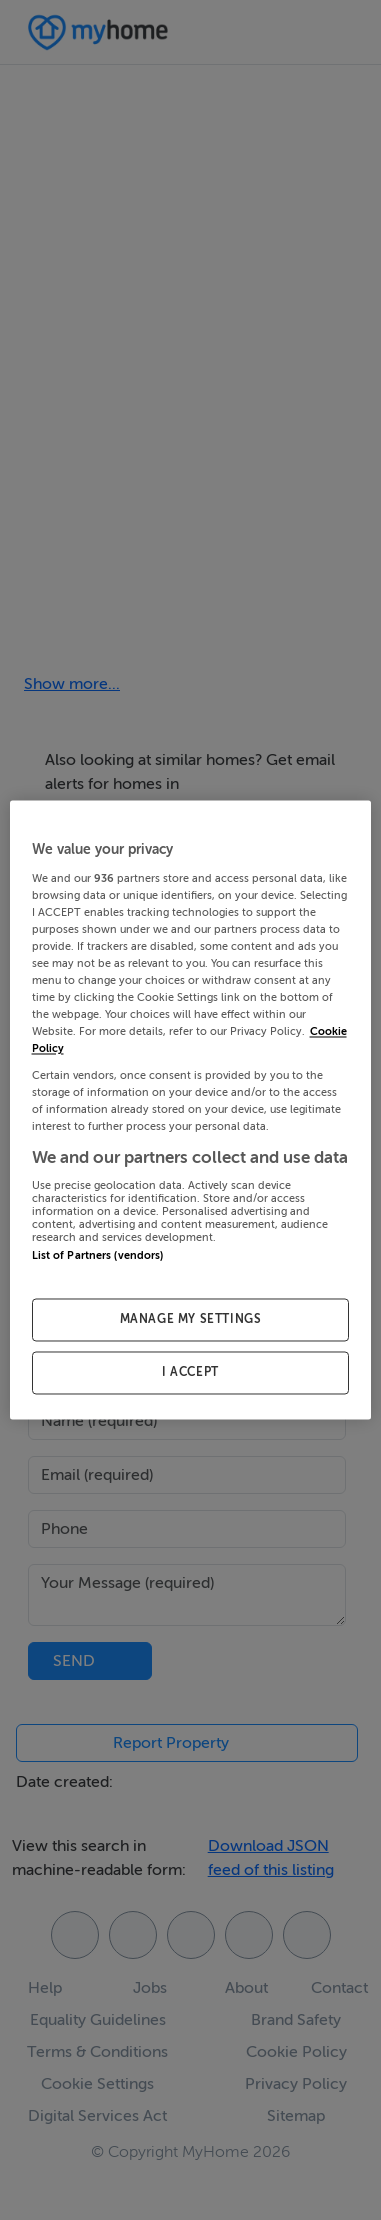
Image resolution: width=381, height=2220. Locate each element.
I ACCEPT (190, 1373)
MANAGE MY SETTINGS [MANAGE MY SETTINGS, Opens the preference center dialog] (191, 1320)
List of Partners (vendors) (98, 1256)
